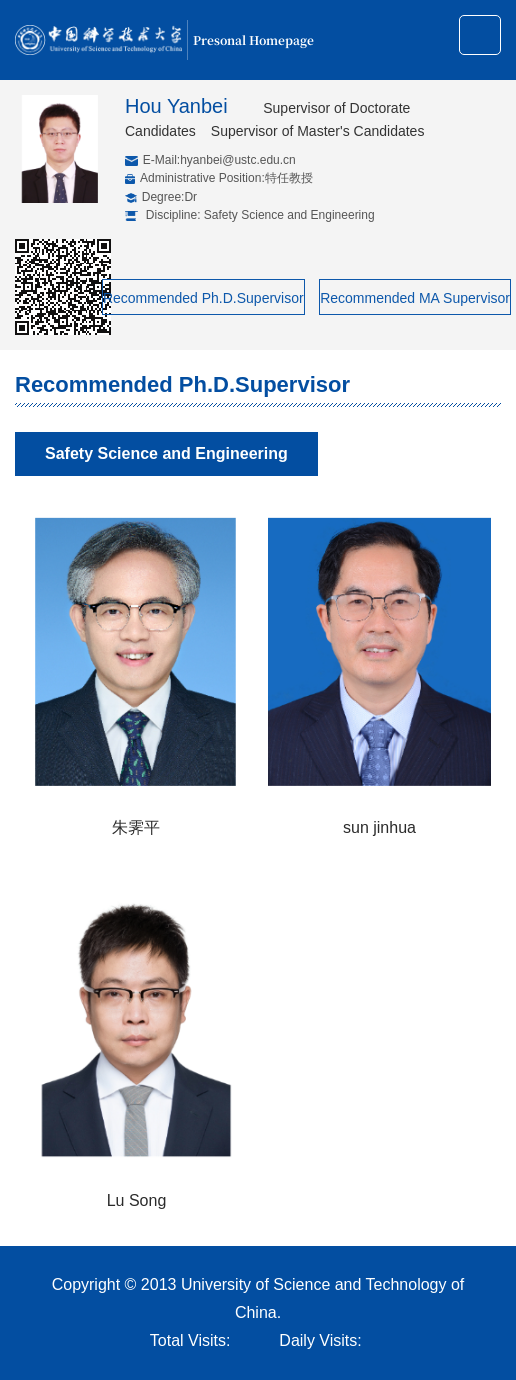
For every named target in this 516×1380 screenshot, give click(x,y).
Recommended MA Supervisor (415, 298)
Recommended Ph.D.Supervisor (203, 298)
